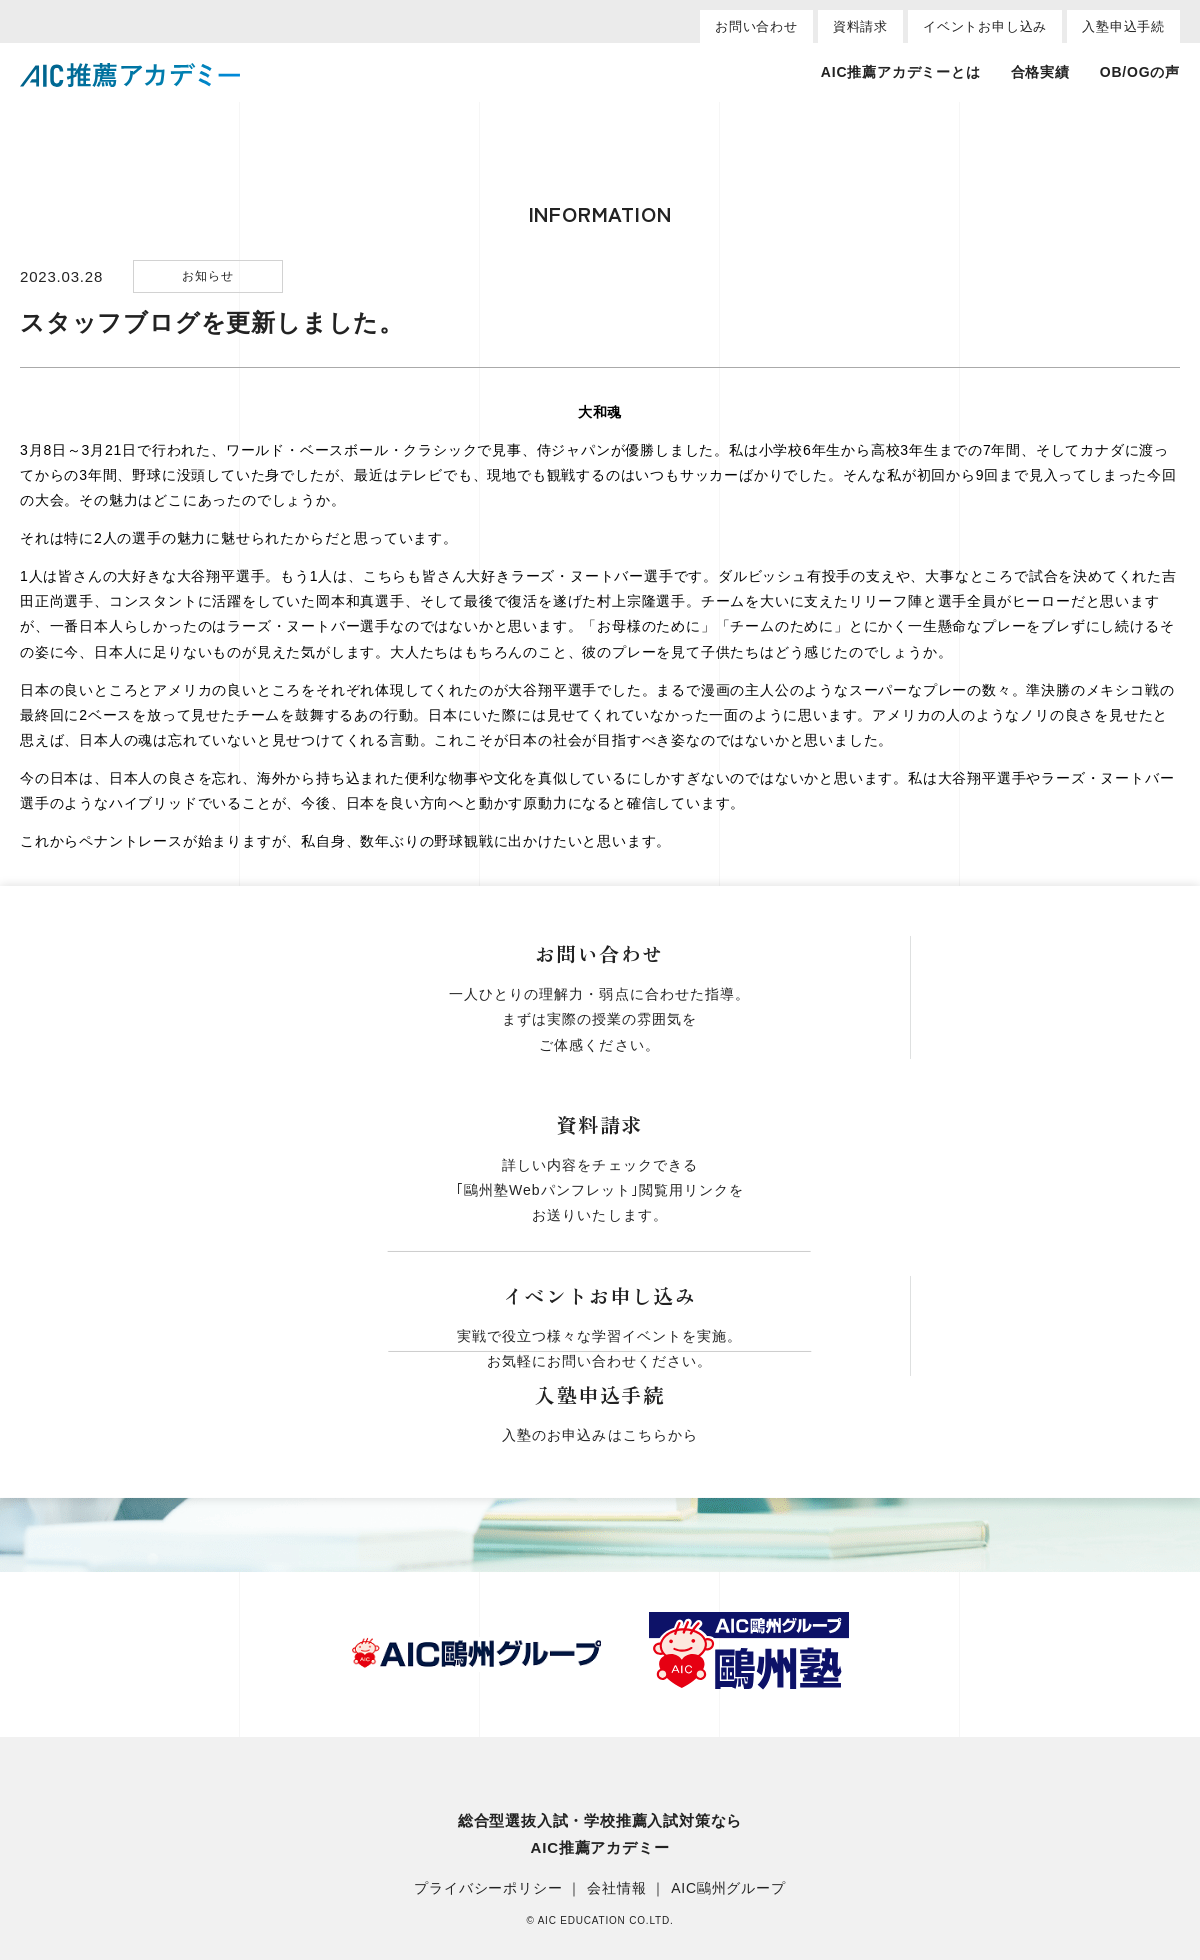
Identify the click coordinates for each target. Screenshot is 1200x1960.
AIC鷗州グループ (728, 1889)
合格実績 (1040, 72)
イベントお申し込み (985, 26)
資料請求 (860, 26)
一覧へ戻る (600, 931)
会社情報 (616, 1889)
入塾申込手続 (1123, 26)
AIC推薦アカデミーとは (901, 72)
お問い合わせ (756, 26)
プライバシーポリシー (488, 1889)
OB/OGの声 (1140, 72)
